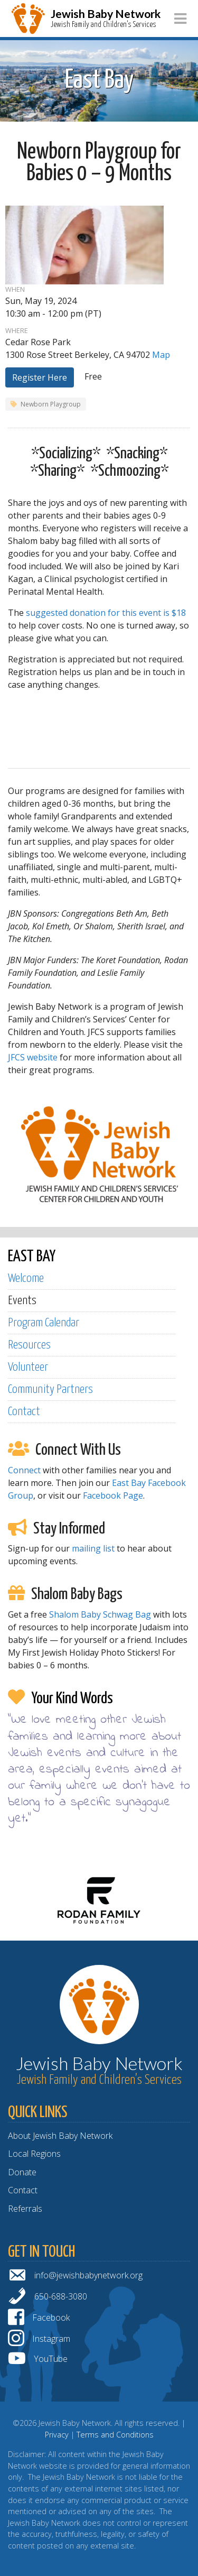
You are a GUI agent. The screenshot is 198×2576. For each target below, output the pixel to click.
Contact (24, 1412)
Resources (29, 1345)
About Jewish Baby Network (60, 2135)
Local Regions (34, 2153)
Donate (22, 2172)
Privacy (57, 2435)
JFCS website (33, 1057)
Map (161, 355)
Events (22, 1301)
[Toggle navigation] (180, 19)
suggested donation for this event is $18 (106, 612)
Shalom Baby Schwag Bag (100, 1614)
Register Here (39, 377)
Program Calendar (43, 1323)
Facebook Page (113, 1495)
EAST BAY (31, 1256)
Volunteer (28, 1367)
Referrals (25, 2208)
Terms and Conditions (115, 2435)
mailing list (93, 1548)
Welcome (26, 1278)
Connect (24, 1470)
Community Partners (50, 1389)
